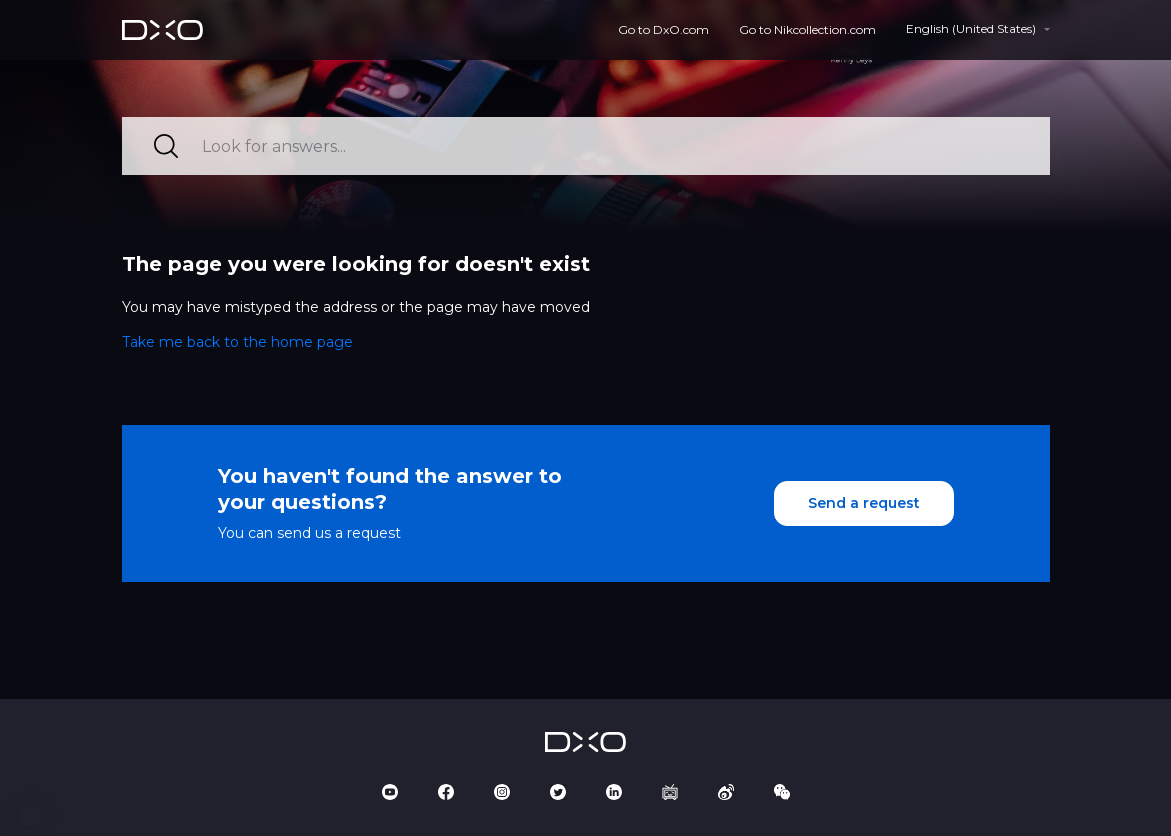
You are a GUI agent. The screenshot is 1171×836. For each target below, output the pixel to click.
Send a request (864, 503)
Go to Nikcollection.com (807, 29)
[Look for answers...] (586, 146)
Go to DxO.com (663, 29)
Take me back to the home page (237, 342)
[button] (30, 814)
